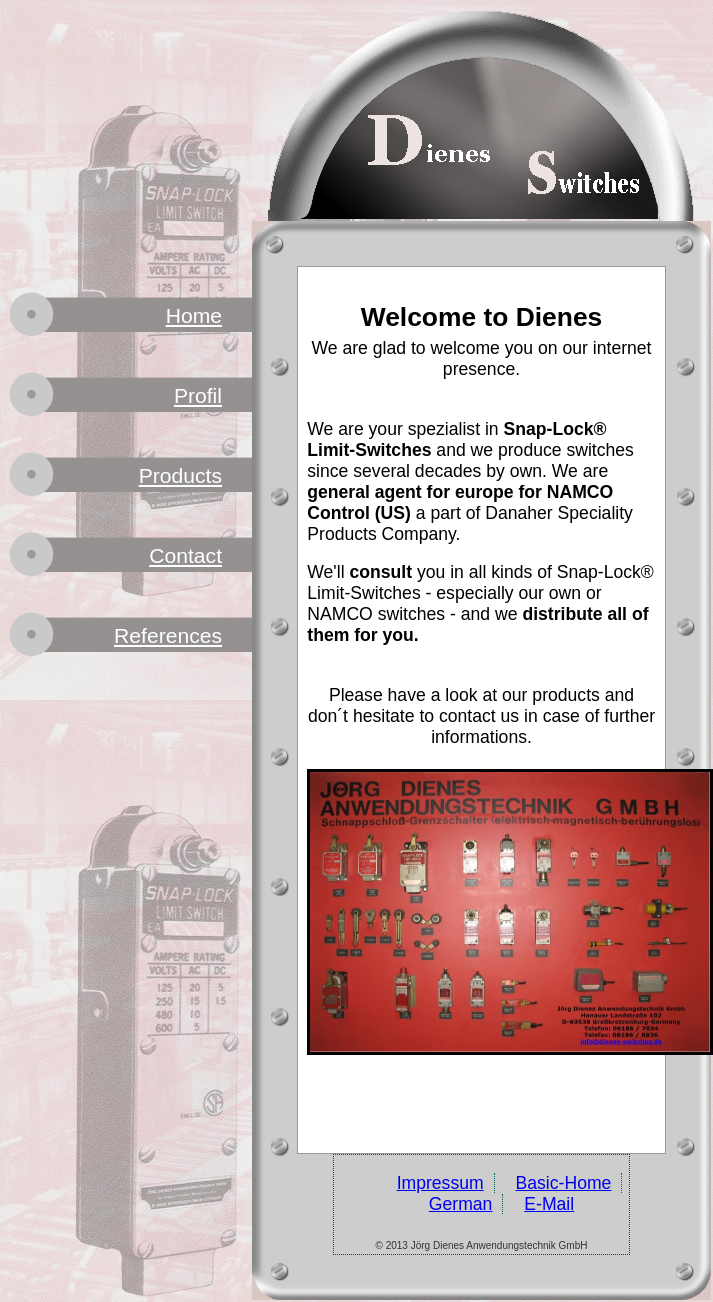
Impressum (440, 1183)
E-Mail (549, 1204)
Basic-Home (564, 1183)
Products (180, 475)
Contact (185, 555)
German (461, 1204)
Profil (198, 395)
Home (194, 315)
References (168, 635)
